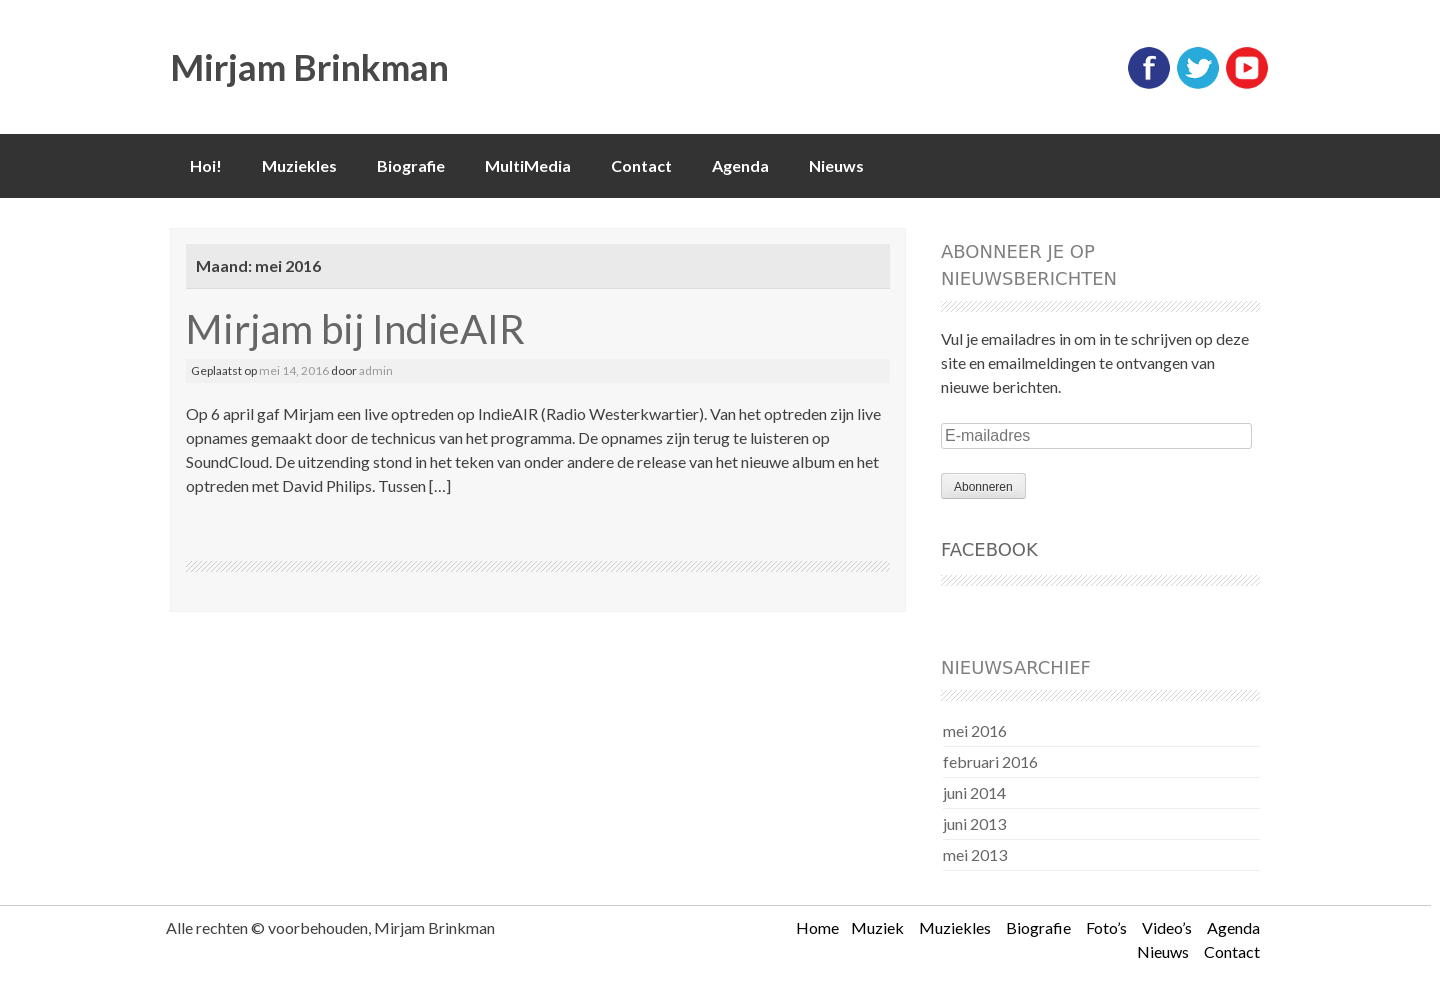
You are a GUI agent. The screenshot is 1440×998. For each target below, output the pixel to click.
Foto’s (1106, 927)
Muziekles (299, 165)
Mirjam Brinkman (309, 67)
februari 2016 (990, 761)
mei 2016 (975, 730)
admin (376, 370)
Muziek (877, 927)
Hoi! (206, 165)
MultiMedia (528, 165)
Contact (641, 165)
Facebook (989, 549)
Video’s (1167, 927)
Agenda (740, 165)
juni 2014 (974, 792)
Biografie (411, 165)
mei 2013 (975, 854)
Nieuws (836, 165)
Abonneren (983, 487)
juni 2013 (974, 823)
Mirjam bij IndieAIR (355, 329)
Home (817, 927)
